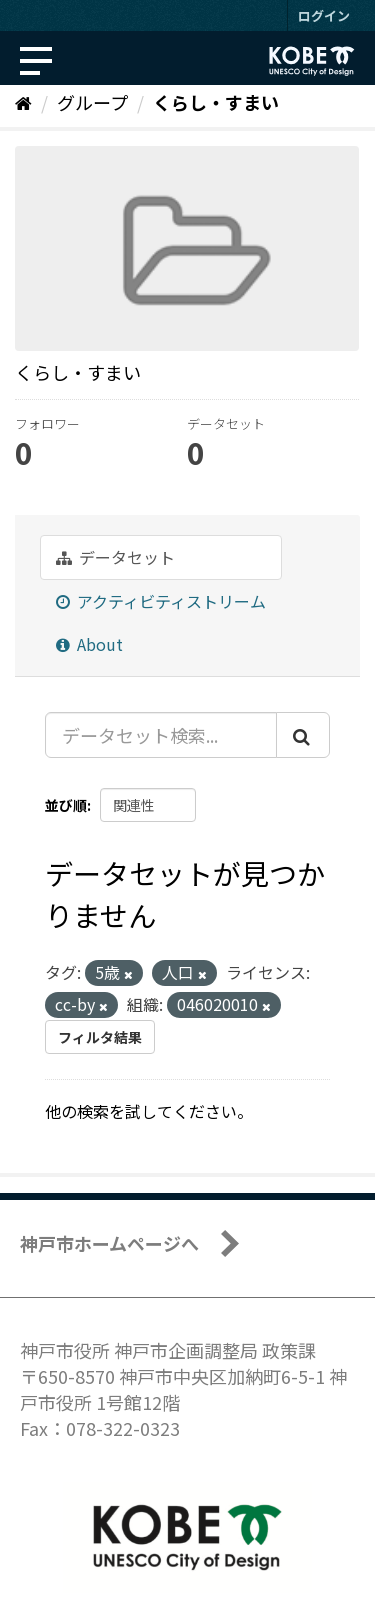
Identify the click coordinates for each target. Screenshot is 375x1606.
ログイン (324, 15)
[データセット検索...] (161, 735)
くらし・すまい (216, 102)
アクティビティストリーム (161, 601)
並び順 (66, 805)
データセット (115, 557)
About (89, 644)
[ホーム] (23, 102)
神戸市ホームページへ (109, 1243)
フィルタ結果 (100, 1037)
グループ (92, 102)
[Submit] (303, 735)
